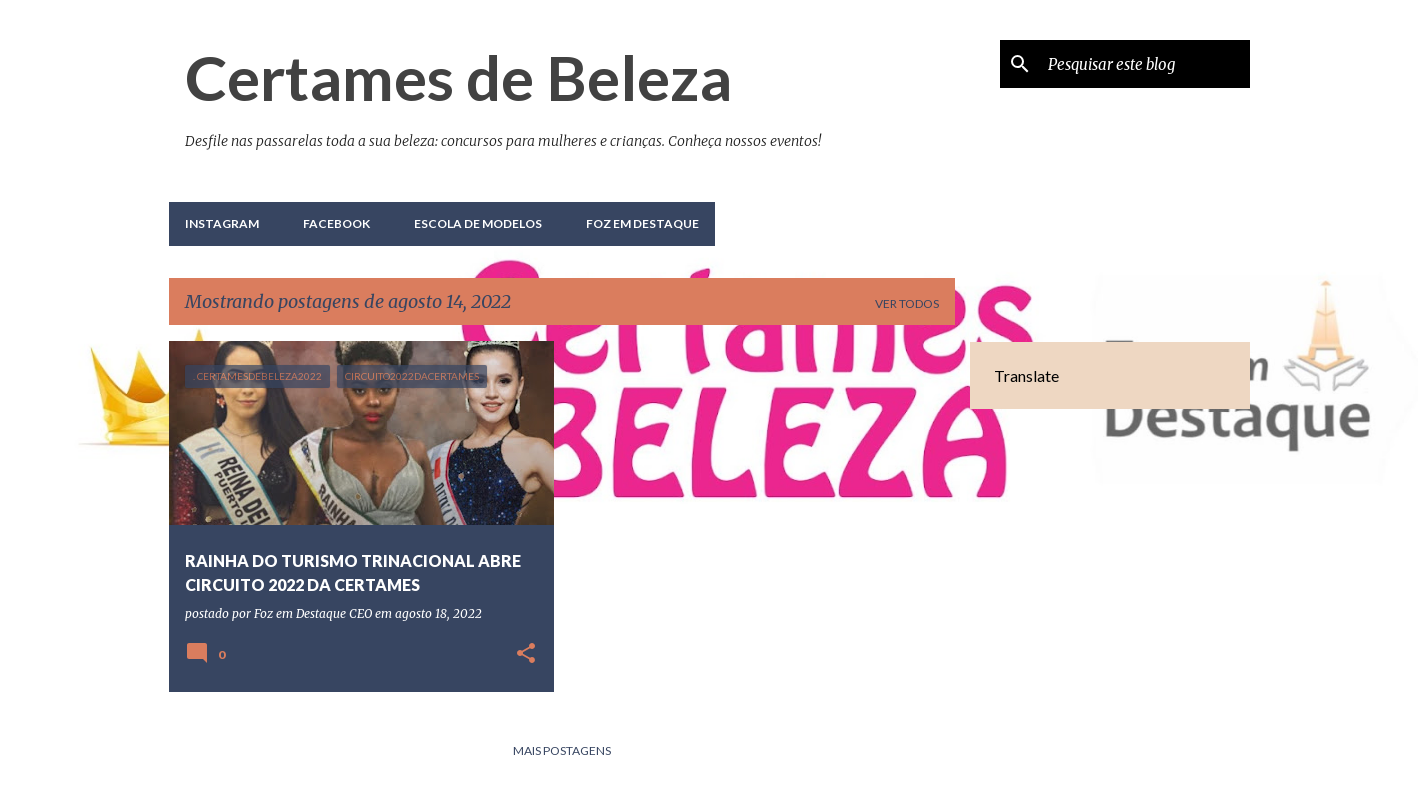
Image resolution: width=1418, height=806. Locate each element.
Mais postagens (562, 750)
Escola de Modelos (478, 223)
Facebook (336, 223)
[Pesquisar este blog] (1145, 64)
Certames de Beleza (458, 77)
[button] (526, 654)
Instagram (222, 223)
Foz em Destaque (642, 223)
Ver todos (907, 303)
